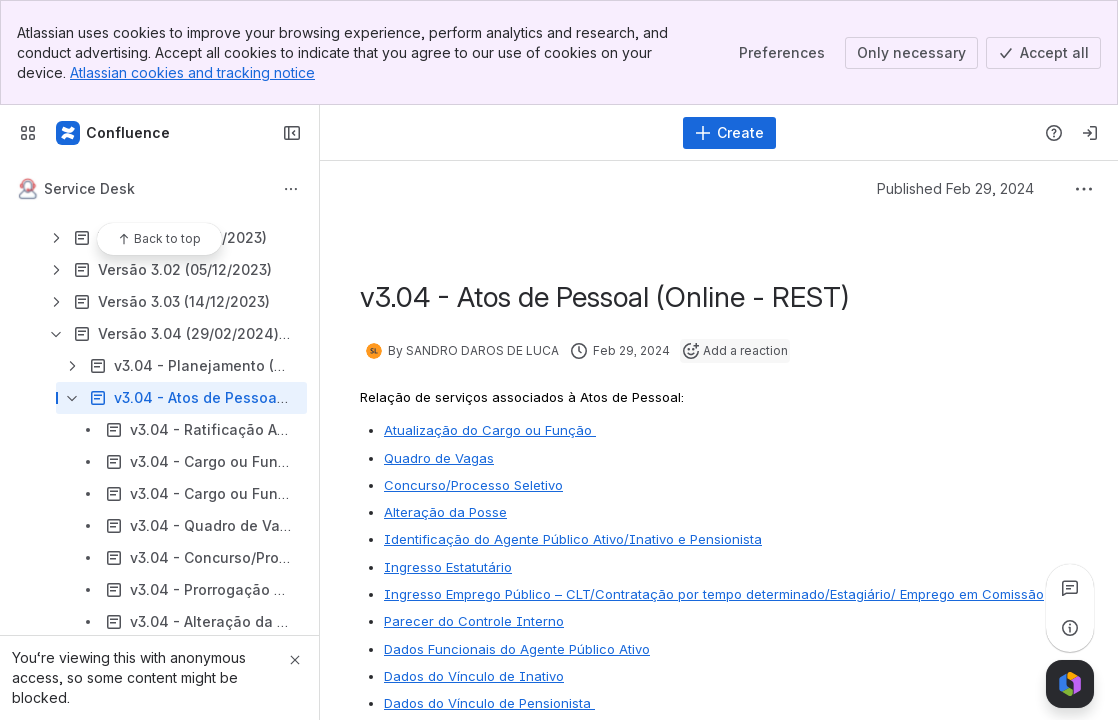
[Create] (729, 133)
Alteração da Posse (445, 512)
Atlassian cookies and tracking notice (192, 72)
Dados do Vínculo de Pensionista (489, 703)
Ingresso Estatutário (448, 567)
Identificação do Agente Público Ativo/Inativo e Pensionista (573, 539)
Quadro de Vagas (439, 458)
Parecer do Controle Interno (474, 621)
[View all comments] (1070, 588)
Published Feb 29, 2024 (955, 188)
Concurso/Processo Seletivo (473, 485)
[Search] (503, 133)
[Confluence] (114, 133)
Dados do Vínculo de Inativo (474, 676)
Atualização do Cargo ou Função (490, 430)
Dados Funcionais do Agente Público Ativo (517, 649)
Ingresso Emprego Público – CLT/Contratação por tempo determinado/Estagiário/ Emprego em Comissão (714, 594)
